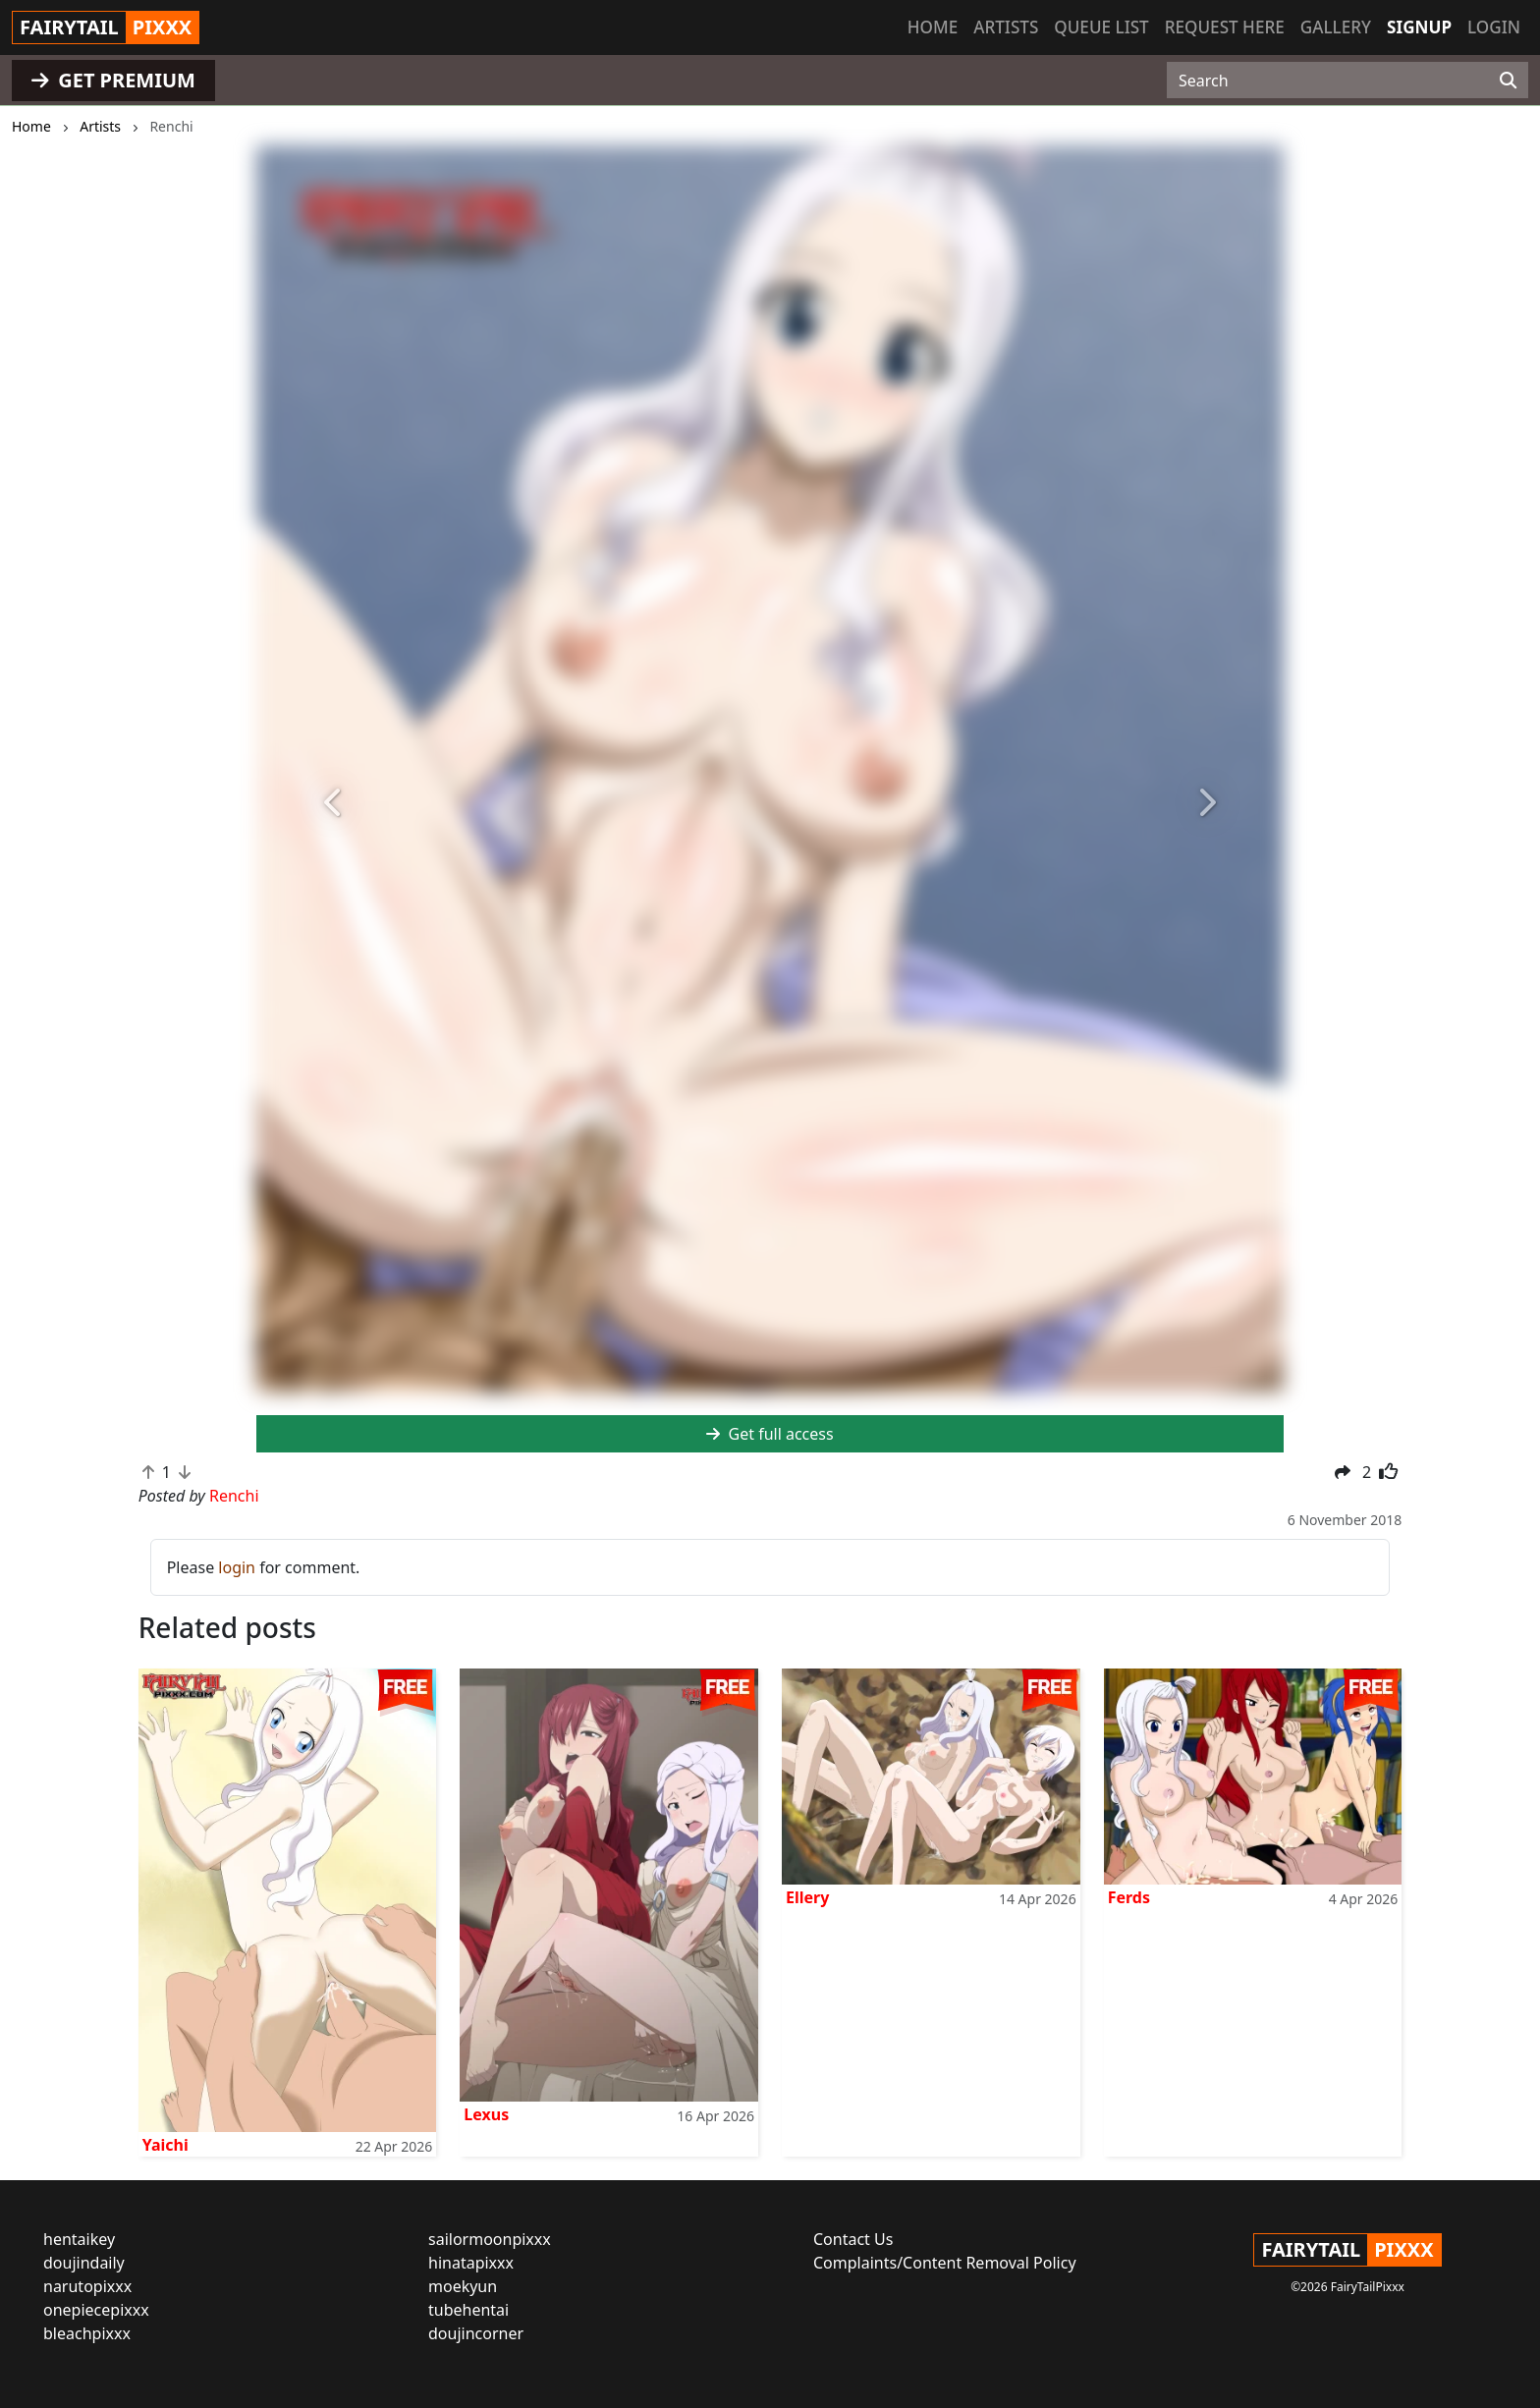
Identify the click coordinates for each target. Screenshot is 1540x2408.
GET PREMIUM (113, 80)
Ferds (1129, 1897)
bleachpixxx (87, 2333)
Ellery (807, 1897)
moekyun (462, 2286)
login (236, 1567)
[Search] (1508, 80)
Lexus (486, 2114)
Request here (1225, 27)
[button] (333, 802)
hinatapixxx (471, 2262)
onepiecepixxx (96, 2310)
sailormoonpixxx (489, 2239)
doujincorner (475, 2333)
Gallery (1335, 27)
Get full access (769, 1434)
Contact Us (853, 2239)
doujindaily (84, 2262)
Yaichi (165, 2145)
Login (1493, 27)
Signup (1419, 27)
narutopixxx (87, 2286)
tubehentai (468, 2310)
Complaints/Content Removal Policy (944, 2262)
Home (933, 27)
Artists (1005, 27)
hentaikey (79, 2239)
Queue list (1101, 27)
